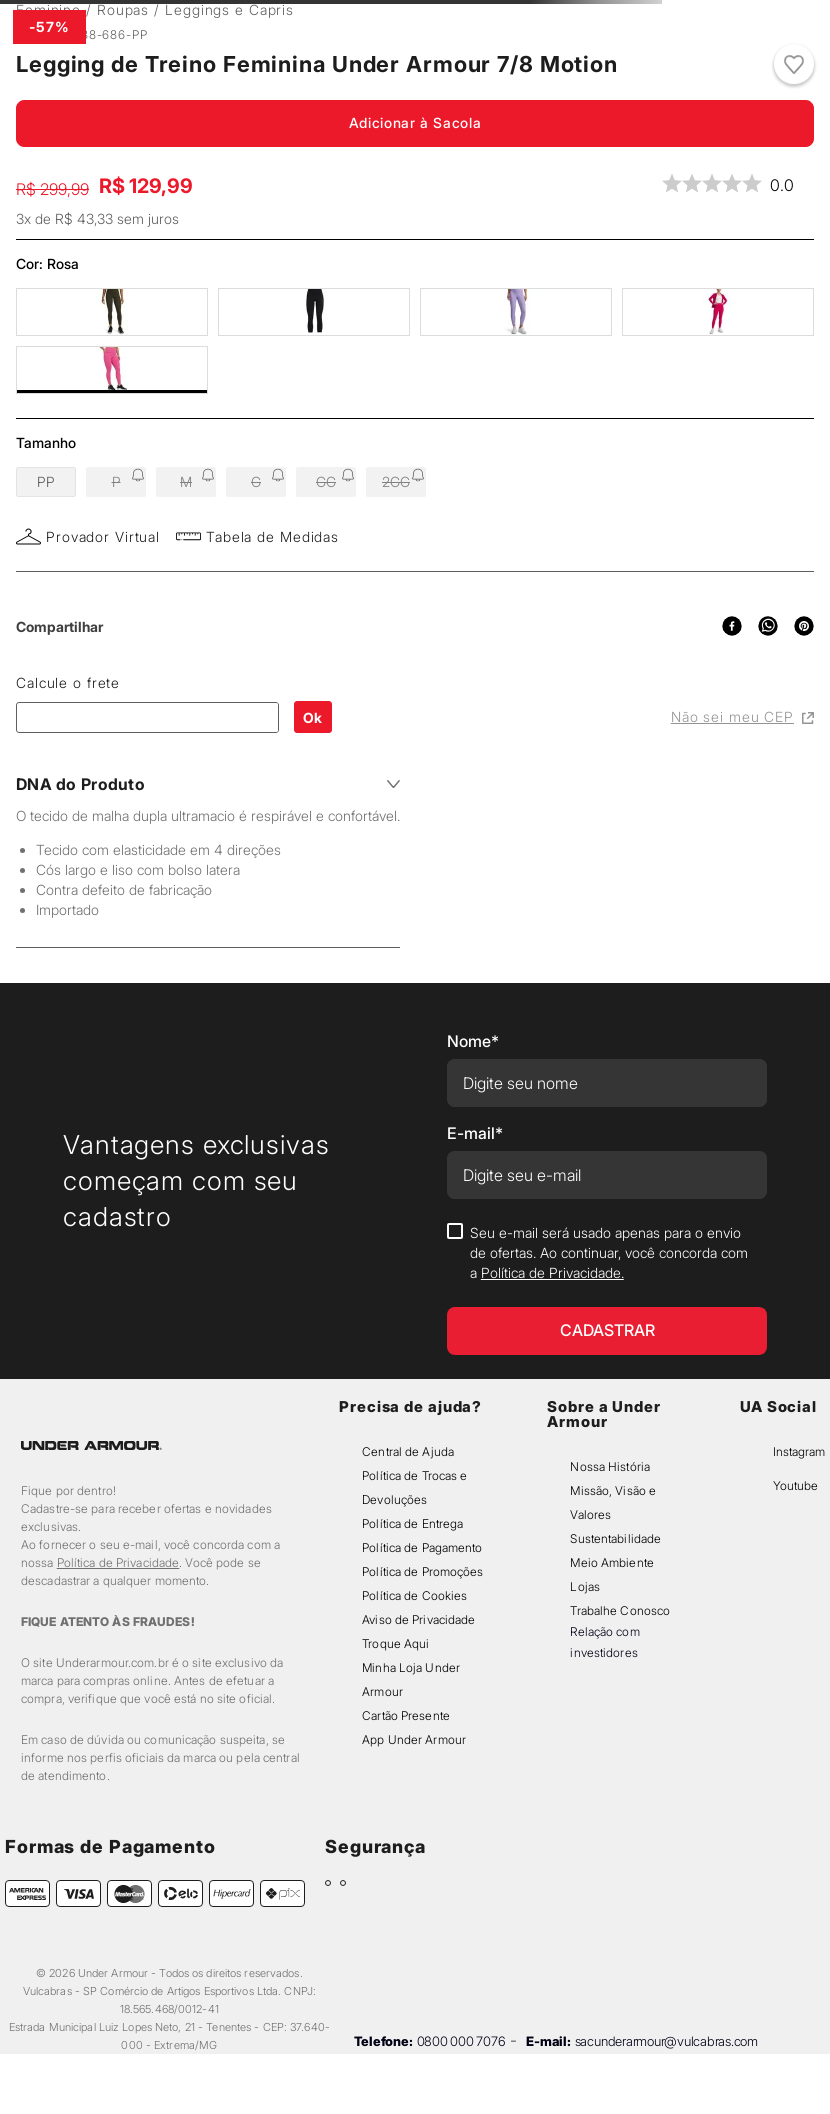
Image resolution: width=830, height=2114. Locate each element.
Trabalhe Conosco (620, 1610)
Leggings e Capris (229, 9)
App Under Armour (414, 1739)
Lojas (585, 1586)
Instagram (799, 1451)
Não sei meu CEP (742, 716)
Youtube (795, 1485)
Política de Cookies (414, 1595)
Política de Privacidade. (552, 1272)
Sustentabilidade (615, 1538)
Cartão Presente (406, 1715)
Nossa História (610, 1466)
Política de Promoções (422, 1571)
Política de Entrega (412, 1523)
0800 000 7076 (461, 2041)
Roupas (123, 9)
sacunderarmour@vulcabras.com (666, 2041)
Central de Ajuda (408, 1451)
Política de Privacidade (118, 1562)
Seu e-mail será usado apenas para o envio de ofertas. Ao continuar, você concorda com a (609, 1252)
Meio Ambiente (611, 1562)
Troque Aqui (395, 1643)
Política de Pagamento (422, 1547)
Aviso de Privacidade (418, 1619)
